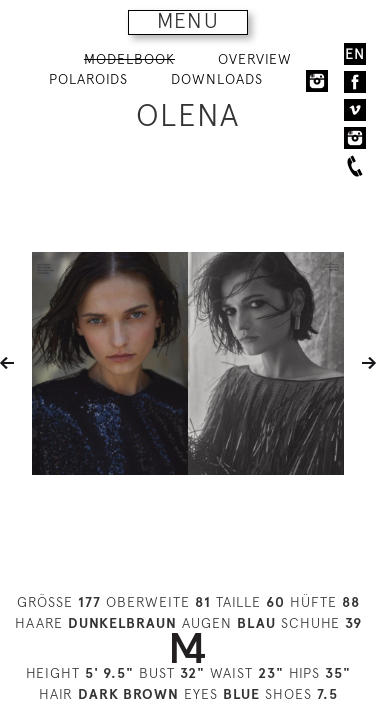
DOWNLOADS (217, 79)
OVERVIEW (255, 59)
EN (355, 54)
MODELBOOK (129, 59)
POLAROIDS (88, 79)
